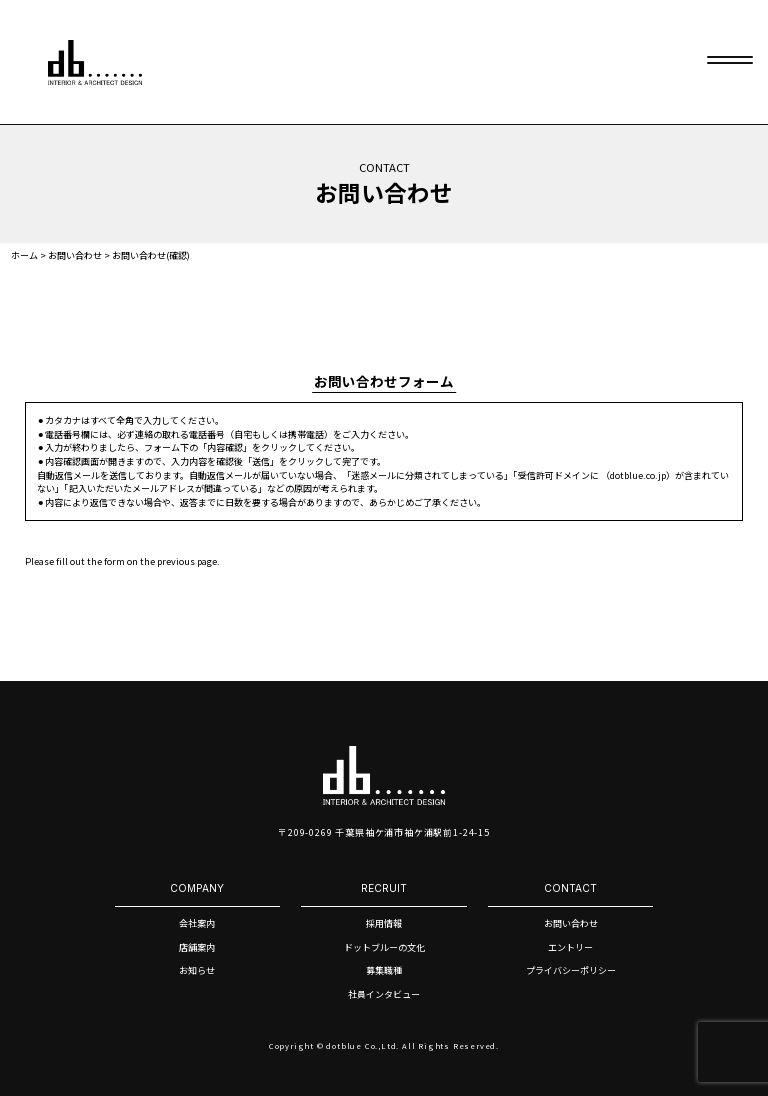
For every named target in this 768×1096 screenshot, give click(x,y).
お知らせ (197, 970)
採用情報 (384, 923)
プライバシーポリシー (571, 970)
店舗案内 (197, 947)
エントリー (570, 947)
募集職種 (384, 970)
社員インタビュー (384, 994)
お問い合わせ (571, 923)
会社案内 (197, 923)
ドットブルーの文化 (384, 947)
